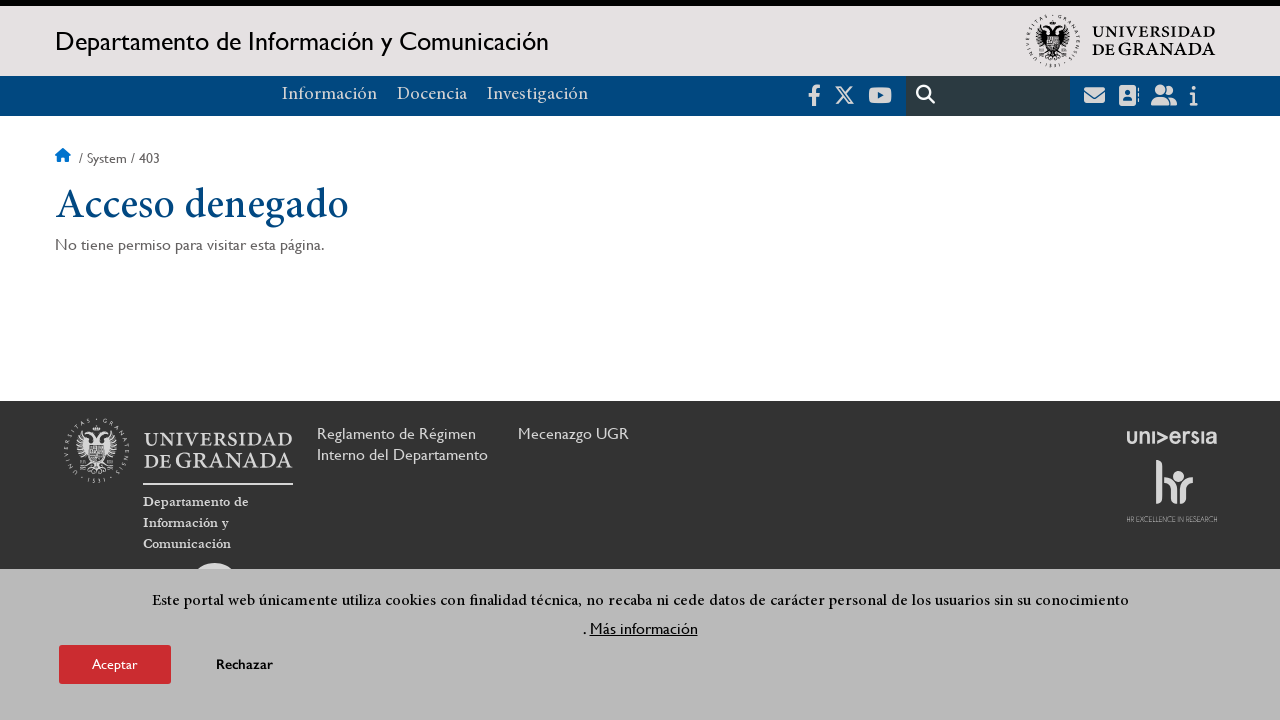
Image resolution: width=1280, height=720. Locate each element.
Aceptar (115, 668)
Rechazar (244, 668)
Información (329, 95)
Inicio (65, 158)
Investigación (537, 95)
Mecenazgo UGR (573, 433)
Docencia (432, 95)
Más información (644, 632)
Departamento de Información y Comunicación (302, 41)
